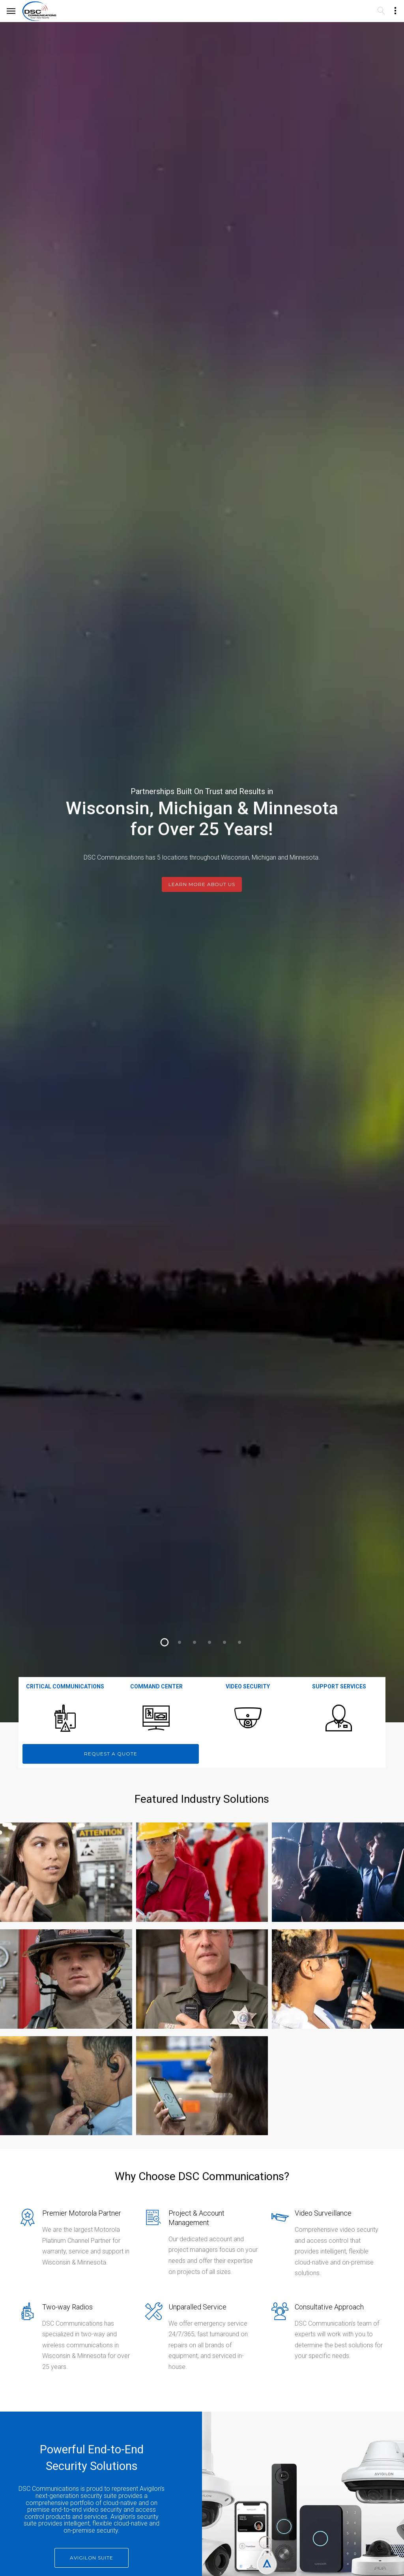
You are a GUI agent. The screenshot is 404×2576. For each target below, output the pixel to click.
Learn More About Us (202, 886)
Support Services (339, 1686)
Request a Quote (110, 1754)
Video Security (248, 1686)
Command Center (156, 1686)
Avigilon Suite (91, 2558)
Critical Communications (65, 1686)
